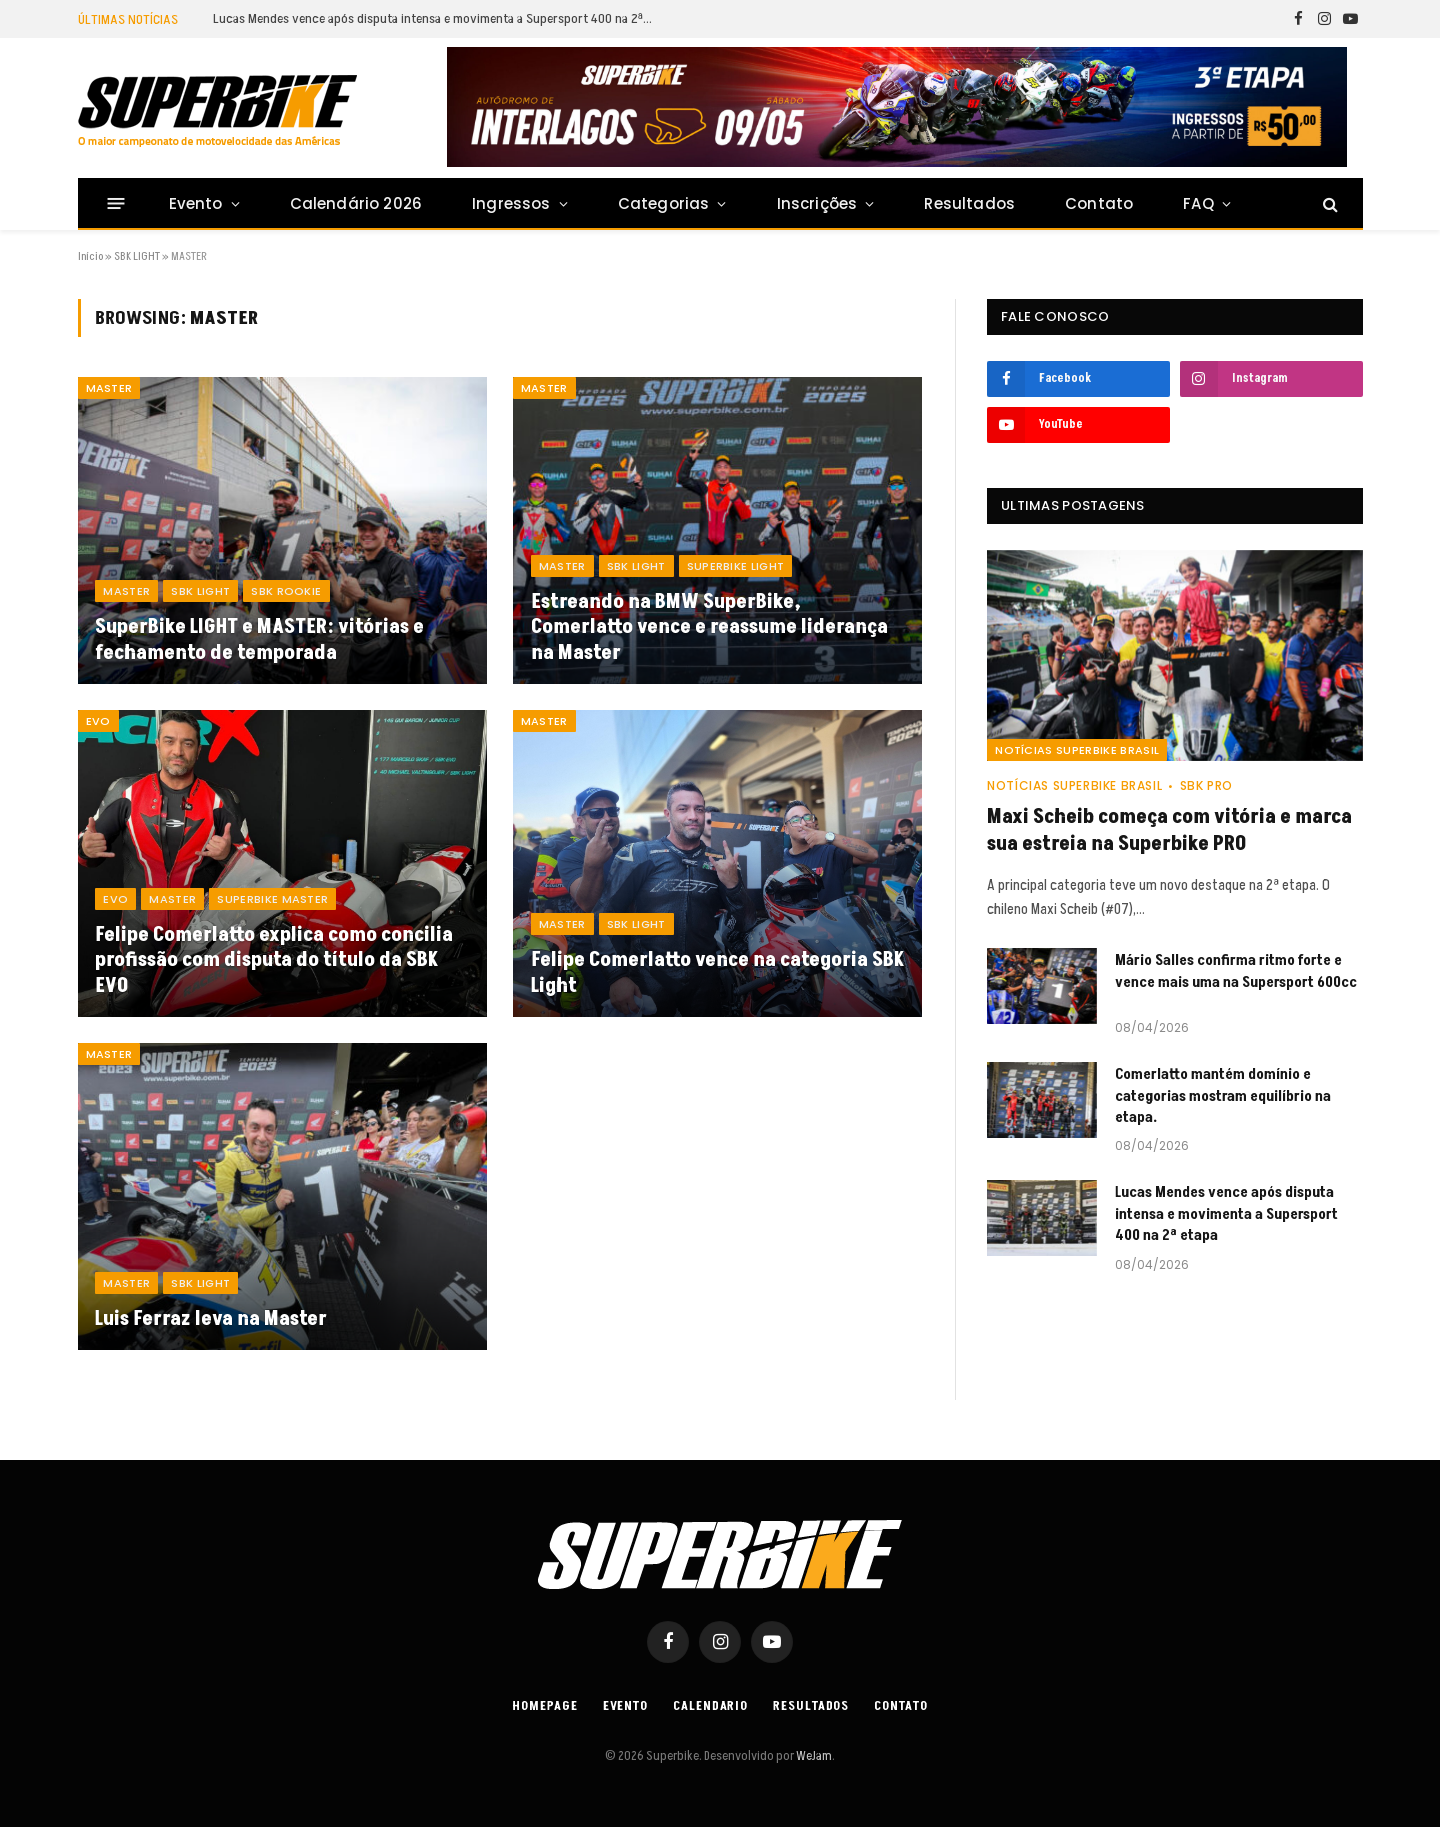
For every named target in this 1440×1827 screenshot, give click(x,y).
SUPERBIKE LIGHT (736, 566)
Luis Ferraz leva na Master (211, 1320)
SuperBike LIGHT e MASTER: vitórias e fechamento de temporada (259, 640)
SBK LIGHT (137, 256)
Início (90, 256)
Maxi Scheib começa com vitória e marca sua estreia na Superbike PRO (1169, 831)
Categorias (664, 203)
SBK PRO (1206, 785)
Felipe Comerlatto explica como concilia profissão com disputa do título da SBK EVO (274, 961)
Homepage (544, 1706)
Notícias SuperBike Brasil (1077, 750)
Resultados (969, 203)
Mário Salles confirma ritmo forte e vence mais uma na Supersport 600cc (1236, 971)
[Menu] (115, 203)
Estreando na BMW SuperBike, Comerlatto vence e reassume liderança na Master (709, 628)
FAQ (1198, 203)
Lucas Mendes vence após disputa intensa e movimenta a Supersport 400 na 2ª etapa (438, 19)
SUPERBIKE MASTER (272, 899)
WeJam (813, 1756)
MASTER (109, 388)
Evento (196, 203)
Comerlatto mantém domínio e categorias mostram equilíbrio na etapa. (1223, 1096)
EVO (98, 721)
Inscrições (817, 203)
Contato (1099, 203)
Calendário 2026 (356, 203)
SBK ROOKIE (286, 591)
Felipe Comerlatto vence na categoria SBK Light (717, 973)
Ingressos (511, 203)
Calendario (710, 1706)
